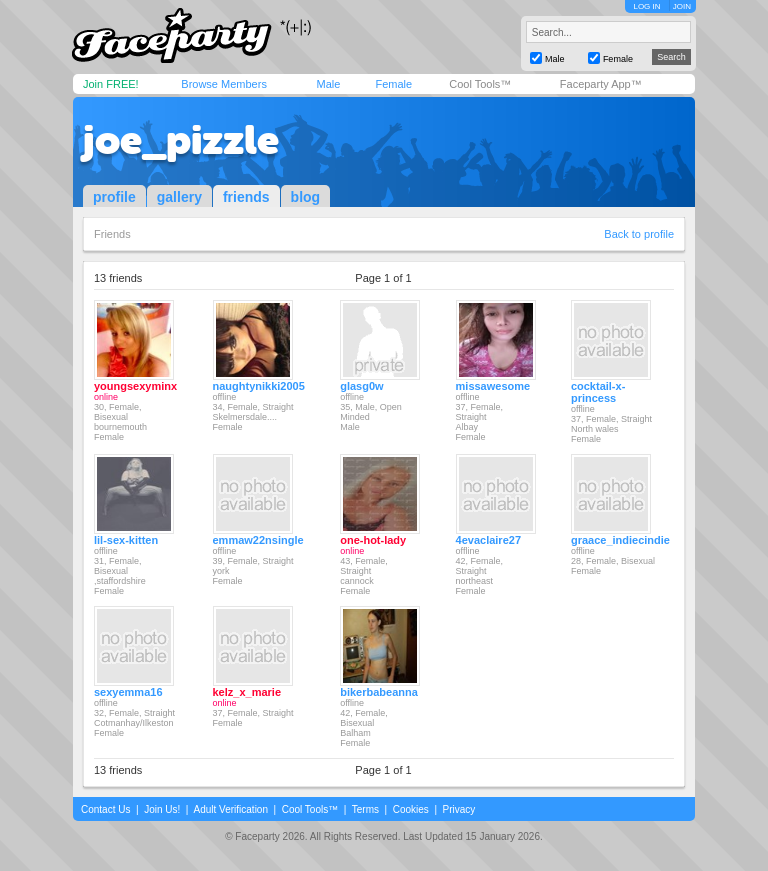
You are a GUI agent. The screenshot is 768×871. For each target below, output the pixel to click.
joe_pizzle (181, 140)
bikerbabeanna (379, 692)
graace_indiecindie (620, 540)
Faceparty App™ (601, 84)
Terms (365, 809)
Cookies (411, 809)
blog (306, 197)
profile (114, 197)
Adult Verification (230, 809)
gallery (179, 197)
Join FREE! (111, 84)
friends (246, 197)
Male (328, 84)
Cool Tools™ (480, 84)
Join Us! (162, 809)
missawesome (493, 386)
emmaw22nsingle (258, 540)
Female (393, 84)
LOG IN (646, 6)
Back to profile (639, 234)
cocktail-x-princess (598, 392)
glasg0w (361, 386)
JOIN (682, 6)
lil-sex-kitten (126, 540)
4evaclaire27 (488, 540)
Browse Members (224, 84)
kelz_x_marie (247, 692)
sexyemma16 (128, 692)
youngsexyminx (135, 386)
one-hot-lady (373, 540)
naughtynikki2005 (259, 386)
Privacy (459, 809)
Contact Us (105, 809)
